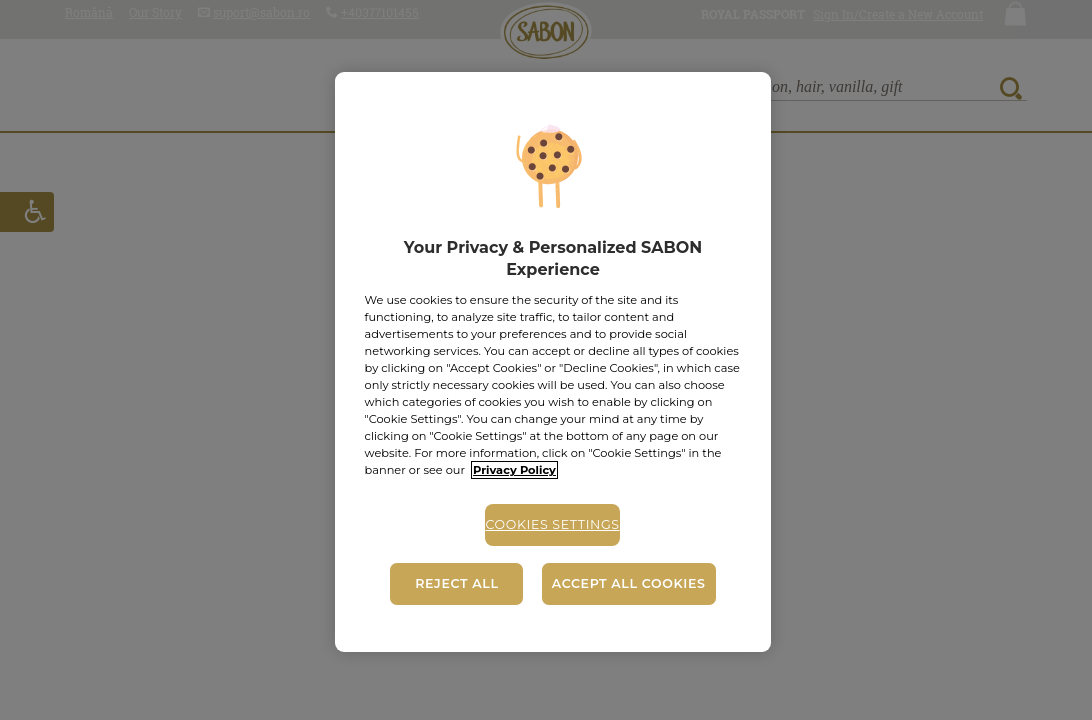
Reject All (456, 583)
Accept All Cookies (629, 583)
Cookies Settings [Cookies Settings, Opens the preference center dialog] (552, 524)
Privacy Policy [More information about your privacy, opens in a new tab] (514, 470)
